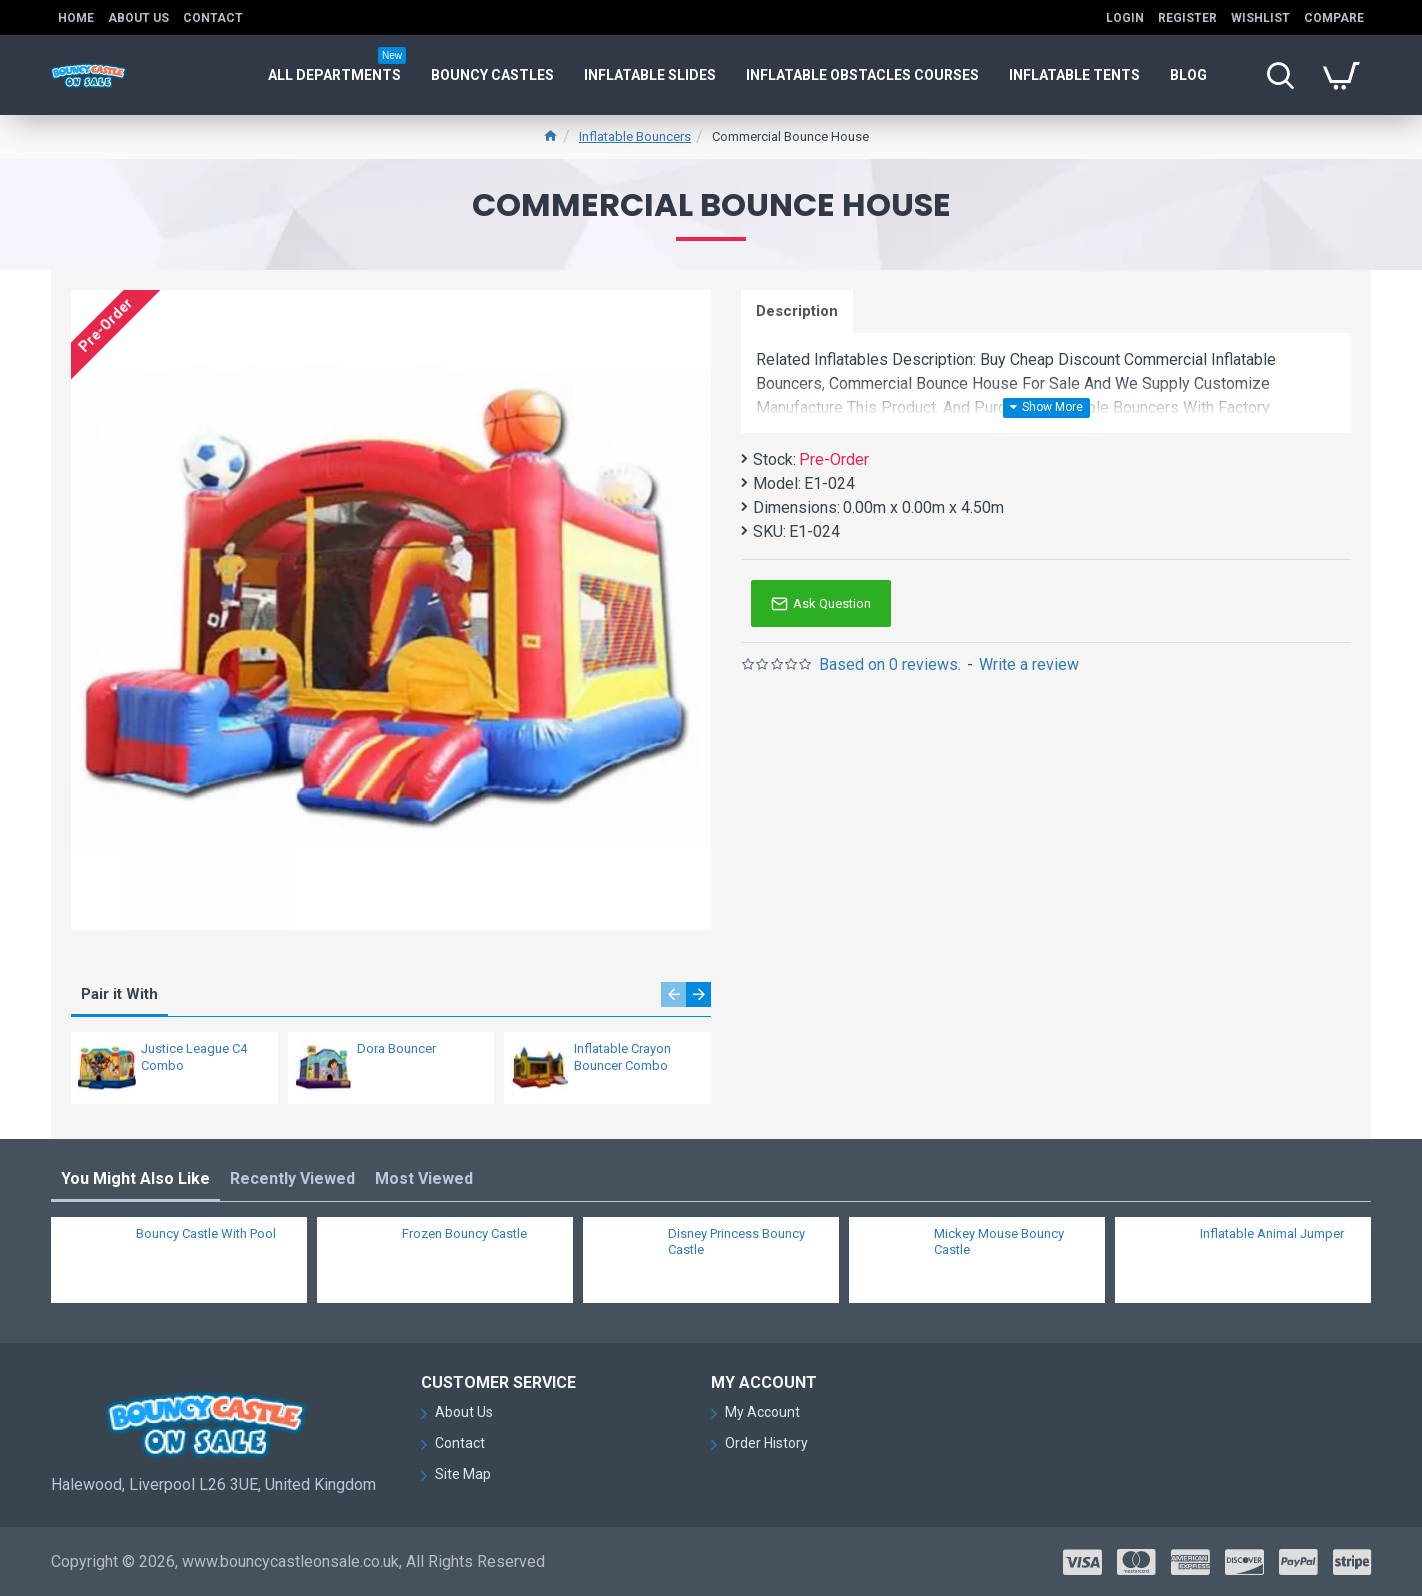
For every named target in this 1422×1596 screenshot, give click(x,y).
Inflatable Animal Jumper (1272, 1233)
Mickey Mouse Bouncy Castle (999, 1242)
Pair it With (119, 994)
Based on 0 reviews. (890, 664)
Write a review (1029, 664)
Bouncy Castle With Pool (206, 1233)
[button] (673, 994)
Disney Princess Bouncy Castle (736, 1242)
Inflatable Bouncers (635, 136)
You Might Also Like (135, 1178)
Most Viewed (424, 1178)
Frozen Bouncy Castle (464, 1233)
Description (797, 311)
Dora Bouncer (396, 1048)
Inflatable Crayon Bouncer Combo (622, 1057)
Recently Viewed (292, 1178)
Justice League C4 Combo (194, 1057)
